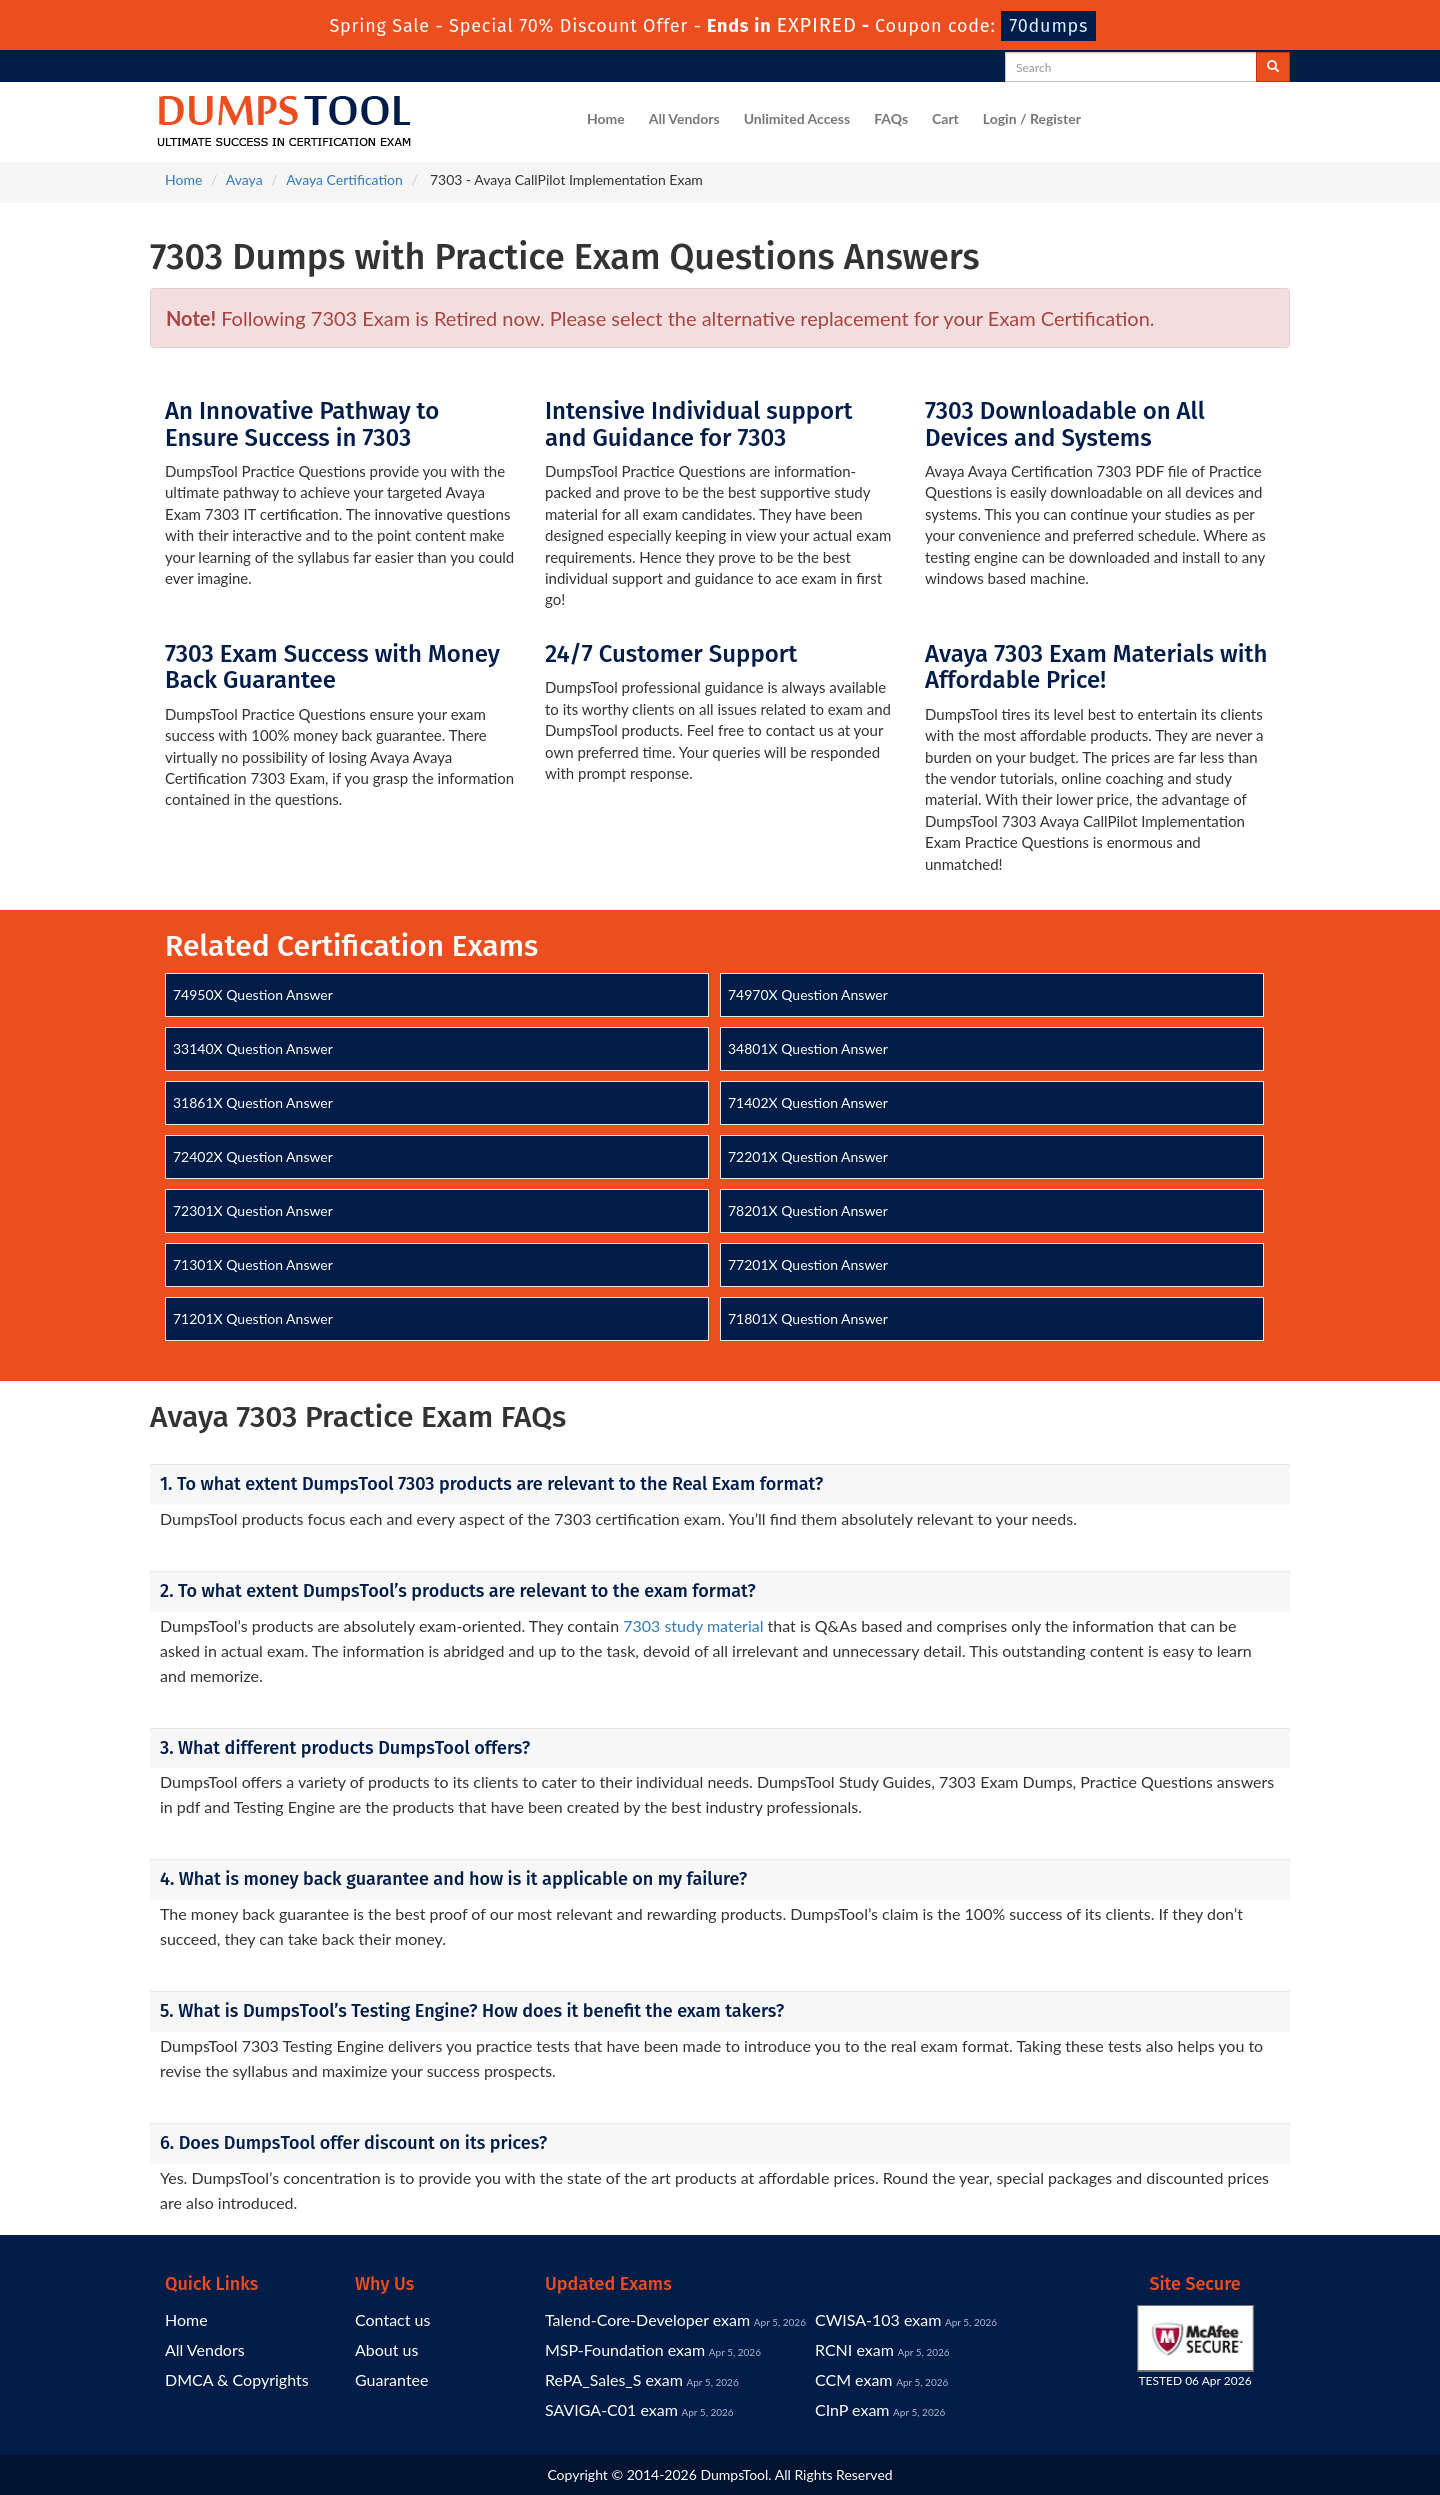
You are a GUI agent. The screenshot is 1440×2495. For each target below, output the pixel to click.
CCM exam (854, 2379)
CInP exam (852, 2409)
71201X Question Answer (253, 1318)
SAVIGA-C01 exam (611, 2409)
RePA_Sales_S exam (614, 2379)
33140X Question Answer (253, 1048)
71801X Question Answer (808, 1318)
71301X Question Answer (253, 1264)
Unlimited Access (797, 118)
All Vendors (684, 118)
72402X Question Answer (253, 1156)
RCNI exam (854, 2349)
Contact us (392, 2319)
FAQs (891, 118)
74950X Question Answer (253, 994)
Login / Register (1032, 118)
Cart (945, 118)
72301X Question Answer (253, 1210)
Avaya (244, 179)
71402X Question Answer (808, 1102)
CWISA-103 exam (878, 2319)
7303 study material (693, 1625)
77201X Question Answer (808, 1264)
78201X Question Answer (808, 1210)
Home (606, 118)
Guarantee (391, 2379)
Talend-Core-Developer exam (647, 2319)
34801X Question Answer (808, 1048)
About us (386, 2349)
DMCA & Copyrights (237, 2379)
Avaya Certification (344, 179)
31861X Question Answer (253, 1102)
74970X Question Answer (808, 994)
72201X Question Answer (808, 1156)
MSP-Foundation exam (625, 2349)
